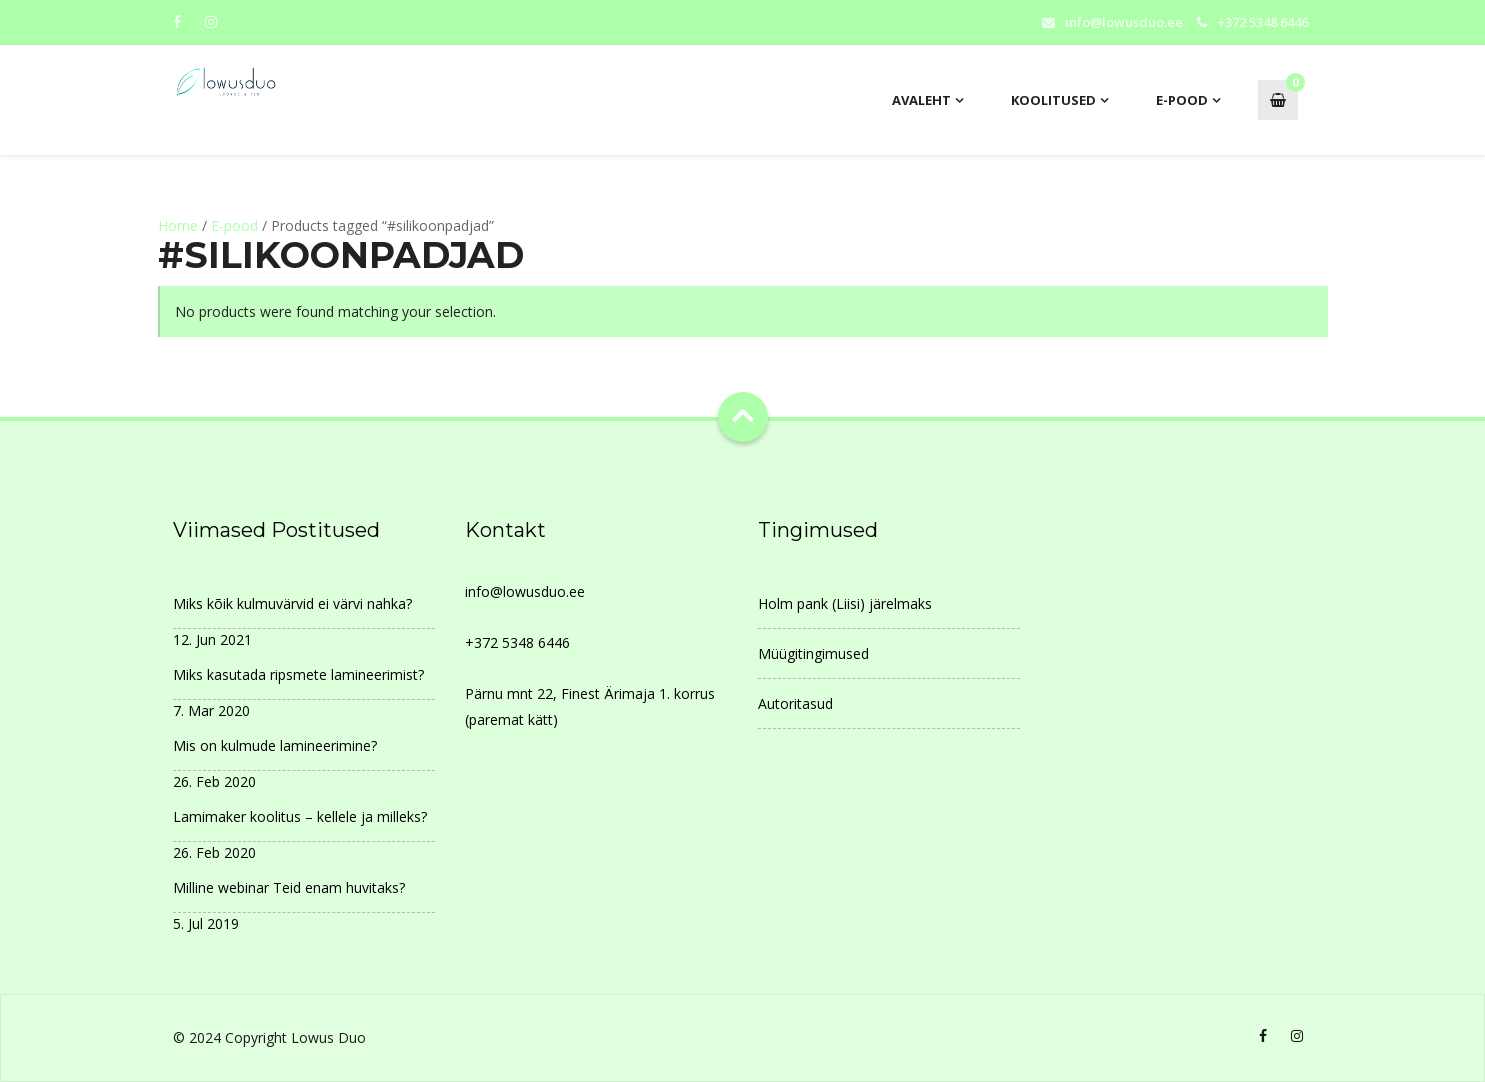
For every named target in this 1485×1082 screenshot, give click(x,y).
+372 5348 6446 (517, 642)
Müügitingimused (813, 653)
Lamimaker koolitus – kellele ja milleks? (300, 816)
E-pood (1182, 100)
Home (178, 225)
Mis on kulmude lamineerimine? (275, 745)
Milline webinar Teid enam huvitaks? (289, 887)
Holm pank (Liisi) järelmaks (845, 603)
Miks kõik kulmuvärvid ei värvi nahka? (292, 603)
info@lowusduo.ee (1124, 22)
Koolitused (1053, 100)
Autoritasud (795, 703)
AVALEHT (921, 100)
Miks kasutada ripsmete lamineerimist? (298, 674)
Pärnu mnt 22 (509, 693)
